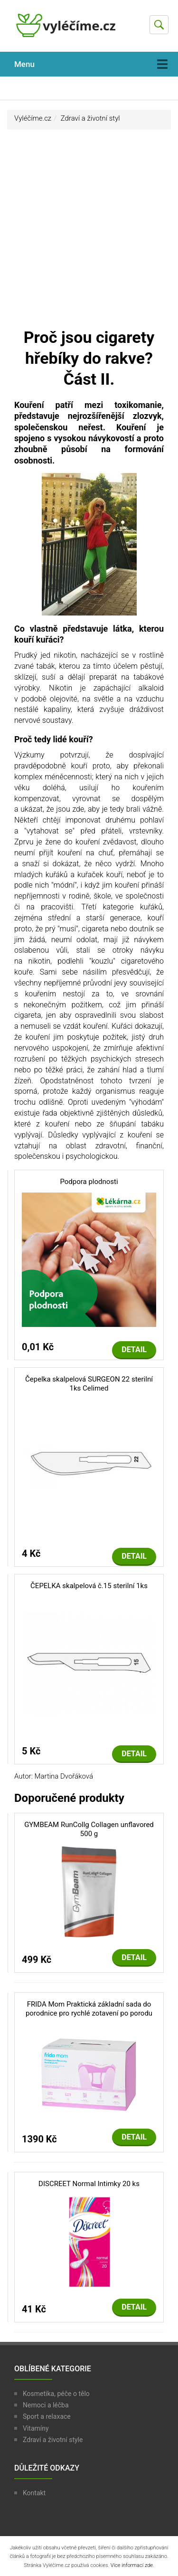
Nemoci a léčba (46, 2405)
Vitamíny (36, 2428)
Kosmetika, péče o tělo (56, 2393)
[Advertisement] (89, 233)
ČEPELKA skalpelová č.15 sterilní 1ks (89, 1586)
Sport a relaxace (47, 2416)
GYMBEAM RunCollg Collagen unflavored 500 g (89, 1829)
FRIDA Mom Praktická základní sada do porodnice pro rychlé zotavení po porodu (89, 2009)
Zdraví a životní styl (90, 118)
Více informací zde (132, 2565)
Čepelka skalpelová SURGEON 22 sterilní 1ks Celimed (89, 1384)
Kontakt (34, 2493)
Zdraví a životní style (53, 2439)
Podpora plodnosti (89, 1181)
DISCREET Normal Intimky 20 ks (89, 2183)
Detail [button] (134, 1349)
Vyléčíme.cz (32, 118)
